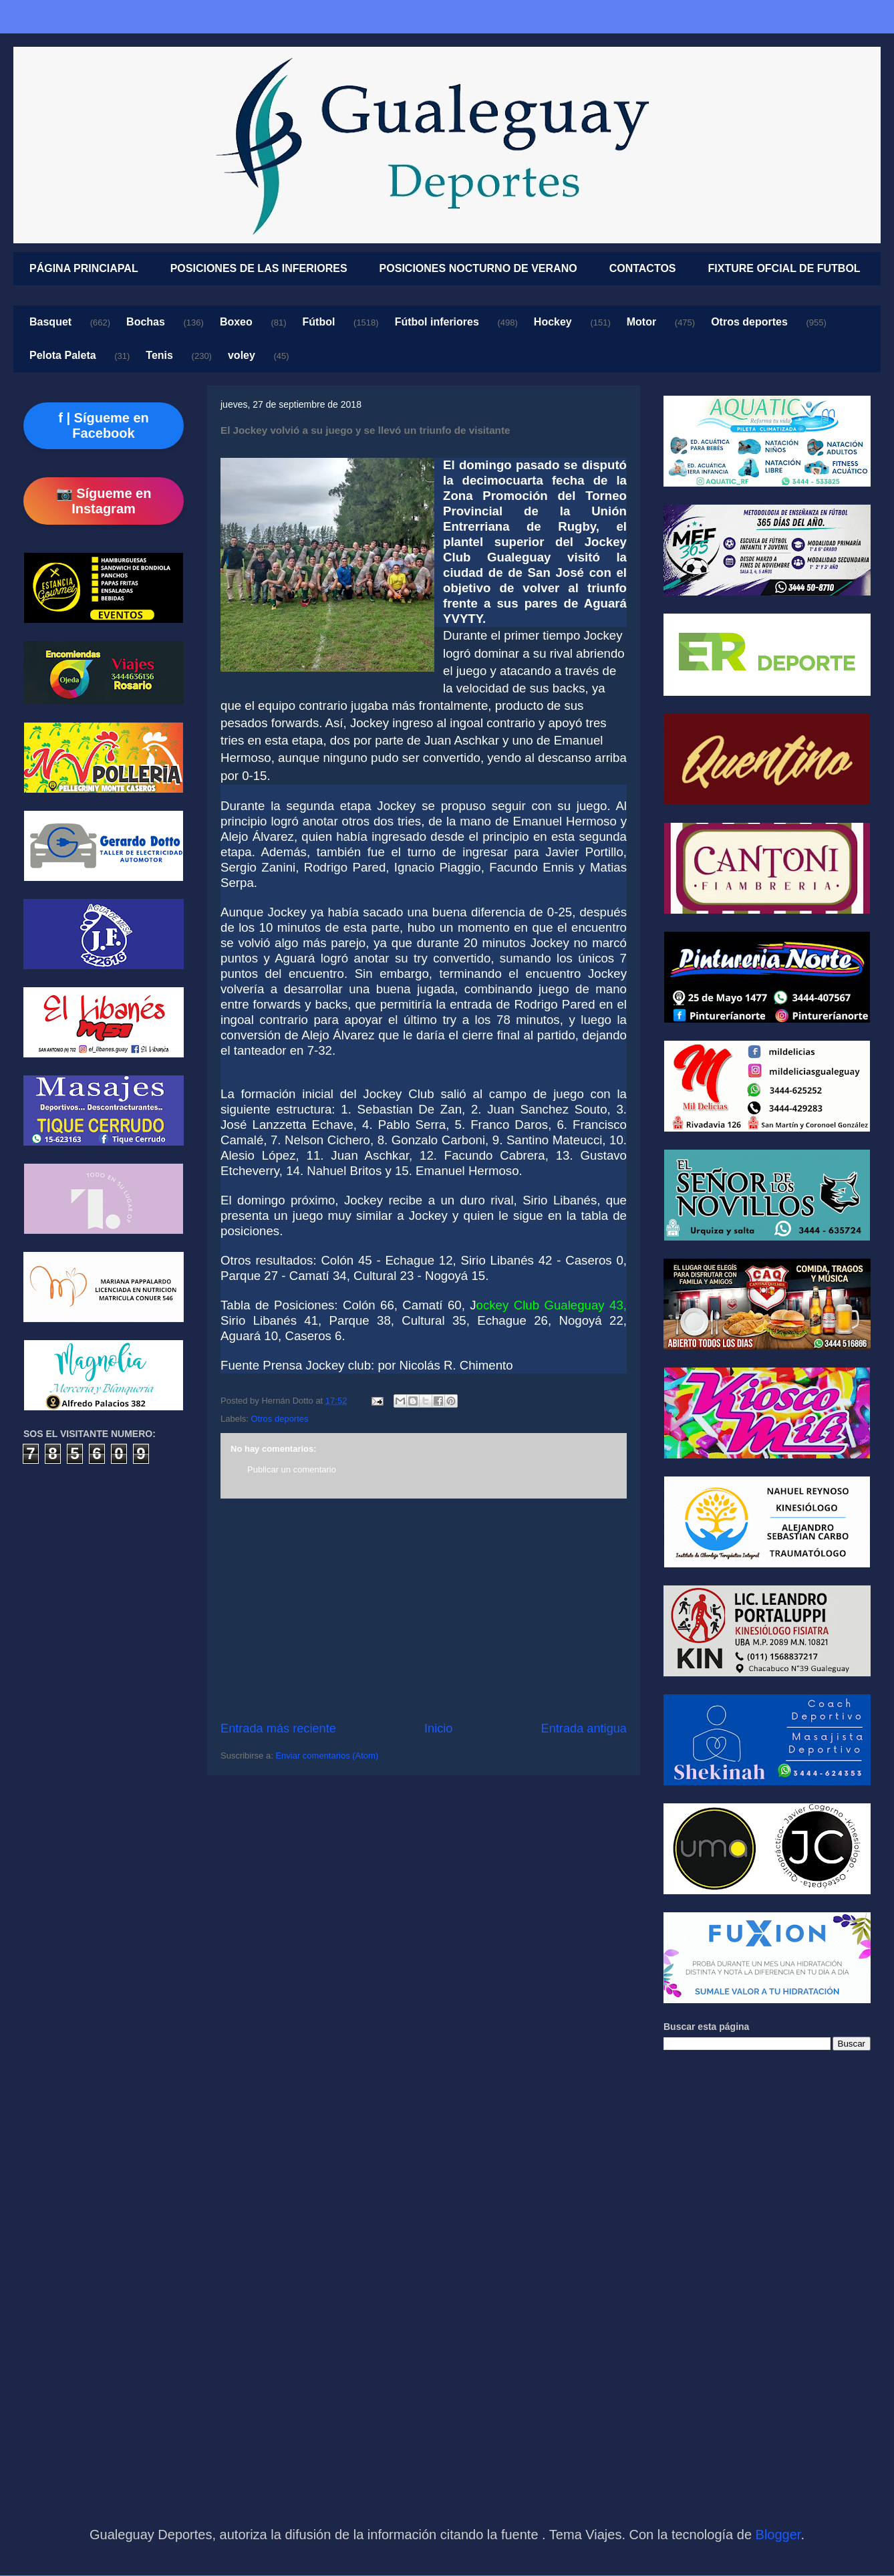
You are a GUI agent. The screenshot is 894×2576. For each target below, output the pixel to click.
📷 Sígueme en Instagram (104, 501)
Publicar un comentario (291, 1469)
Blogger (778, 2534)
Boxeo (236, 322)
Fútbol (319, 322)
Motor (641, 322)
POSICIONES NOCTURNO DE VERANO (478, 268)
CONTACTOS (642, 268)
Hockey (553, 322)
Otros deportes (749, 322)
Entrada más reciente (278, 1728)
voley (241, 355)
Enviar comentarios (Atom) (326, 1756)
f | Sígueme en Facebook (103, 425)
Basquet (50, 322)
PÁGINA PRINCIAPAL (83, 268)
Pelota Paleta (62, 355)
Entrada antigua (584, 1728)
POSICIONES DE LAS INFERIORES (258, 268)
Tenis (159, 355)
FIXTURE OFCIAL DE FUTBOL (784, 268)
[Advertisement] (423, 1609)
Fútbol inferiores (437, 322)
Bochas (145, 322)
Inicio (438, 1728)
